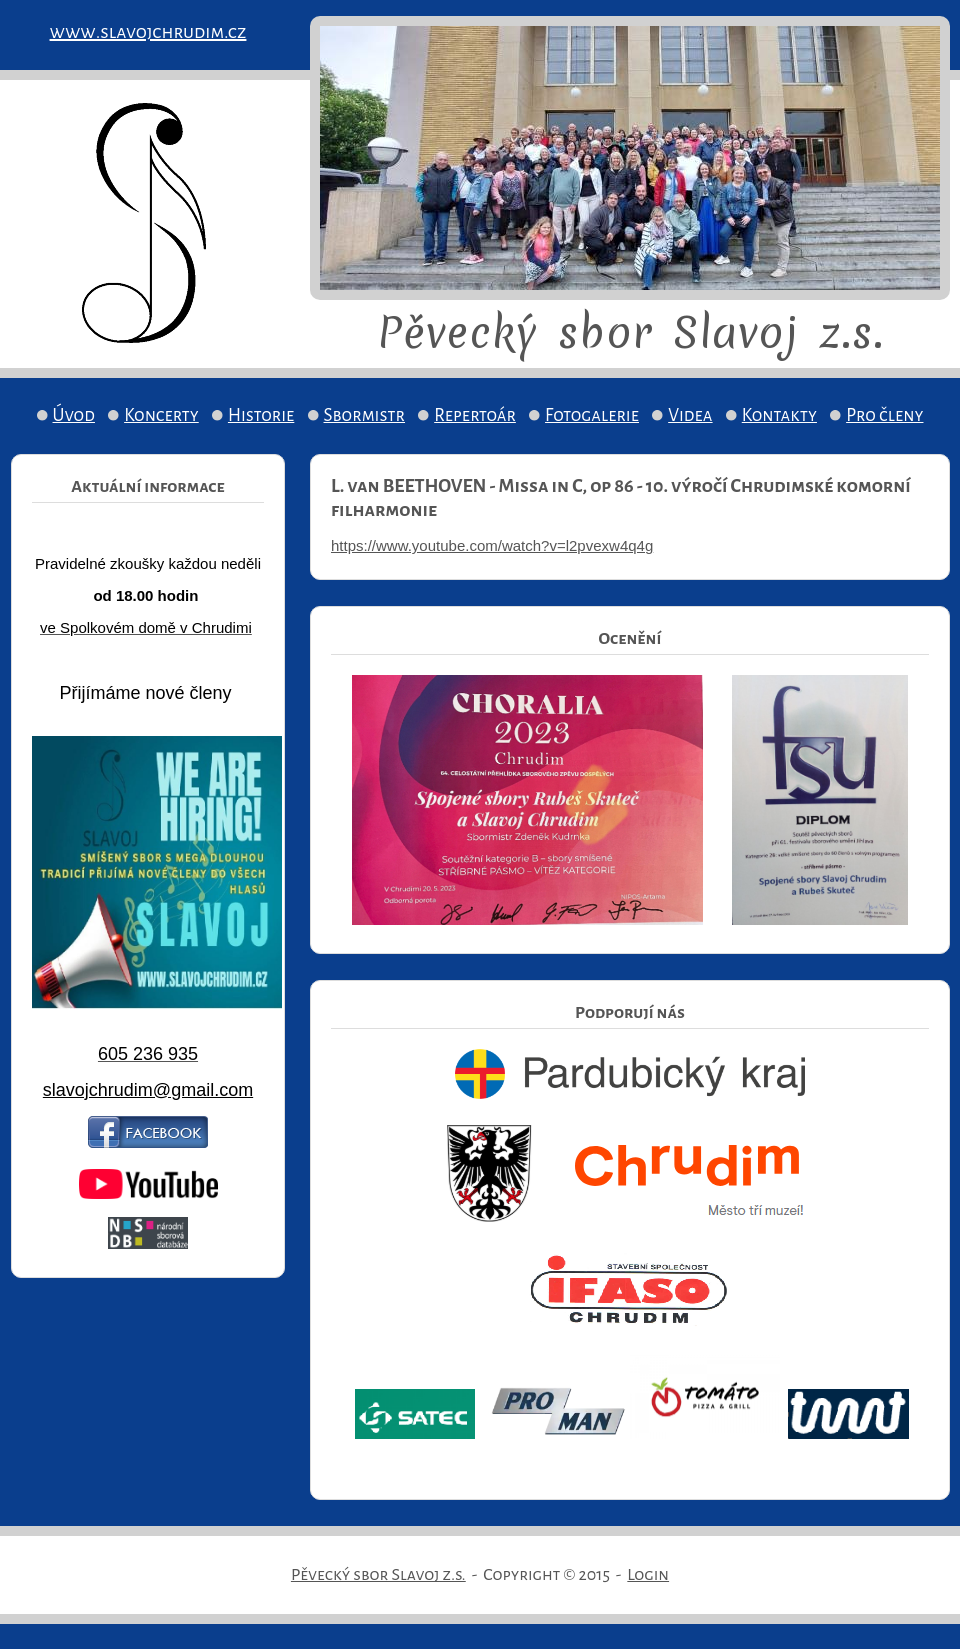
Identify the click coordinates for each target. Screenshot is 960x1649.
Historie (261, 415)
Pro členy (884, 415)
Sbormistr (365, 415)
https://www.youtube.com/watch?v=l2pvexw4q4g (492, 545)
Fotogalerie (592, 415)
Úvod (74, 415)
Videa (690, 415)
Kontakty (779, 415)
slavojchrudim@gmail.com (148, 1090)
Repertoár (475, 415)
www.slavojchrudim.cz (148, 32)
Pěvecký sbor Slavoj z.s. (378, 1575)
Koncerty (161, 415)
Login (648, 1575)
